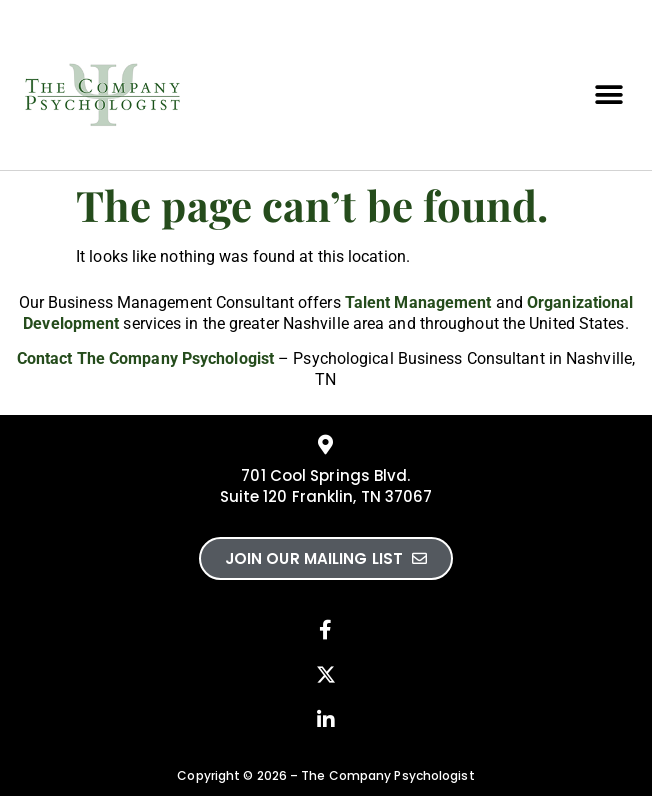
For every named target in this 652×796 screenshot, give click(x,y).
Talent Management (418, 302)
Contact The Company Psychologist (145, 358)
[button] (609, 95)
